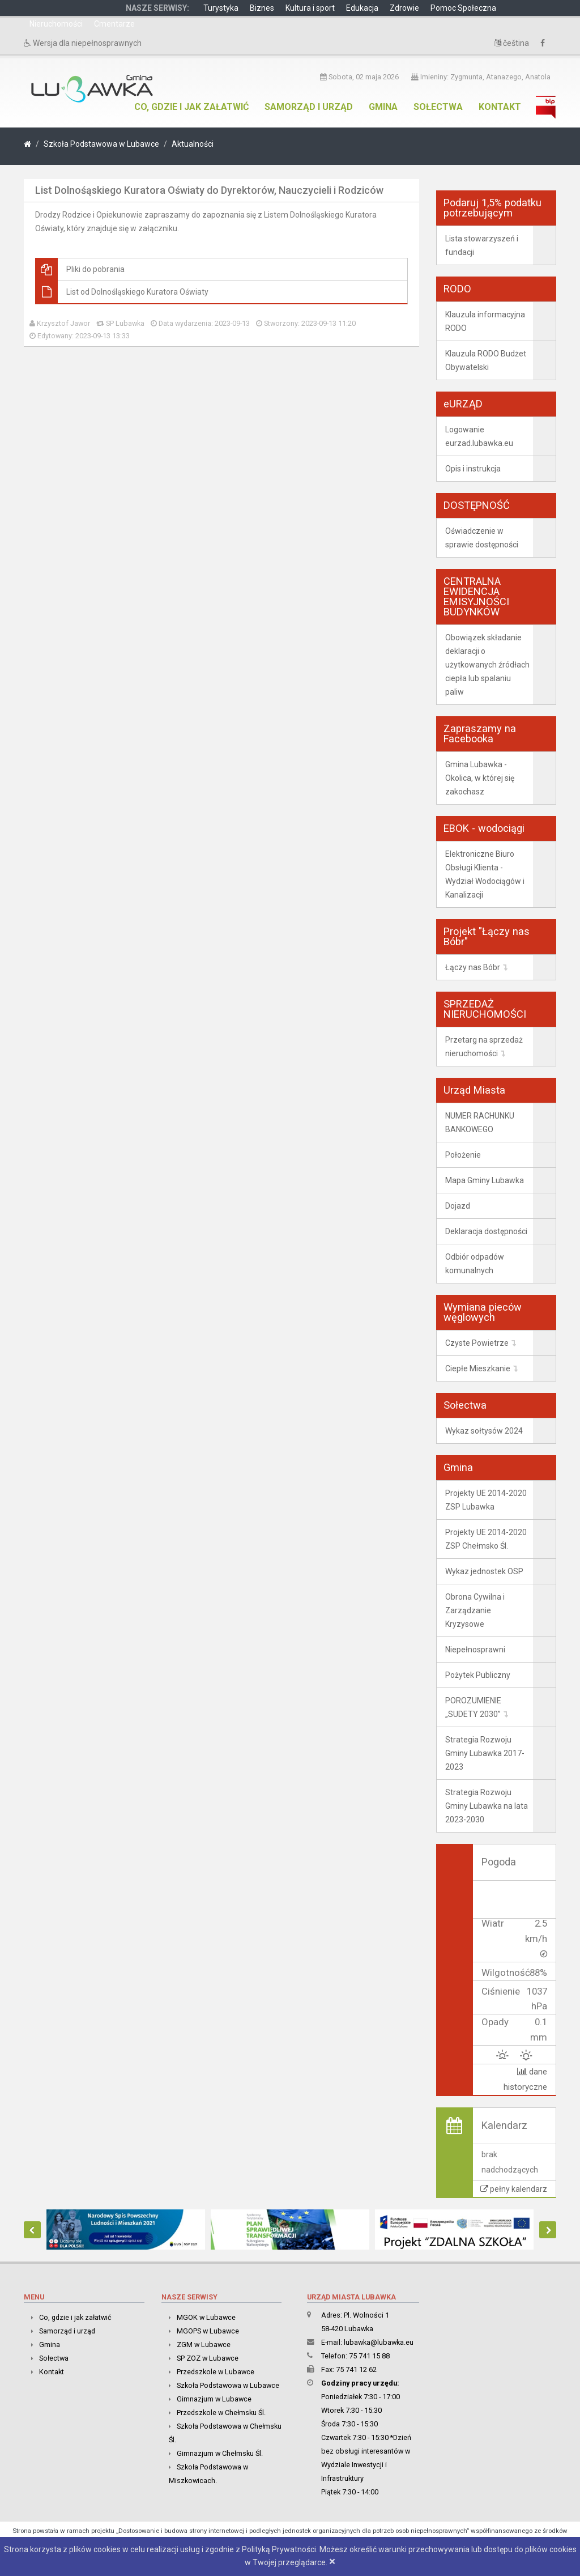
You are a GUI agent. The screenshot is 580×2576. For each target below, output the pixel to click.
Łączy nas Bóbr (472, 967)
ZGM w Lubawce (204, 2344)
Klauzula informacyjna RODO (485, 321)
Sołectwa (438, 106)
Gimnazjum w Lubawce (214, 2398)
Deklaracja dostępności (486, 1231)
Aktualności (193, 143)
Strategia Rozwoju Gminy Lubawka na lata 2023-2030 (486, 1806)
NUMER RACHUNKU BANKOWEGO (479, 1122)
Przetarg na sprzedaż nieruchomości (484, 1046)
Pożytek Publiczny (477, 1675)
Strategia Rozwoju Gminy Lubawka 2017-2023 (484, 1753)
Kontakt (500, 106)
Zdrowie (404, 7)
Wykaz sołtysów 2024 (484, 1430)
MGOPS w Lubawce (208, 2330)
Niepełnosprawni (475, 1649)
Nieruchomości (56, 23)
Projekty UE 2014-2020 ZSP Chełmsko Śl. (486, 1539)
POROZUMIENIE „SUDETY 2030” (473, 1707)
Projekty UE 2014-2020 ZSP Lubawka (486, 1500)
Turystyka (220, 7)
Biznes (262, 7)
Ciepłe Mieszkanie (477, 1368)
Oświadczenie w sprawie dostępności (481, 537)
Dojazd (457, 1205)
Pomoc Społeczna (463, 7)
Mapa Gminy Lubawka (484, 1180)
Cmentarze (114, 23)
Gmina (383, 106)
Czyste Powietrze (477, 1342)
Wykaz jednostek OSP (484, 1571)
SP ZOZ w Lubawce (207, 2357)
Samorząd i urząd (309, 106)
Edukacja (362, 7)
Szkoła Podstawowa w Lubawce (101, 143)
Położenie (463, 1154)
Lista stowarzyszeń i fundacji (481, 245)
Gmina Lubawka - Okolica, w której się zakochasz (479, 778)
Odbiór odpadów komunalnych (474, 1263)
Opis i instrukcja (473, 468)
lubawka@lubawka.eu (378, 2341)
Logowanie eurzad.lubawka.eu (479, 436)
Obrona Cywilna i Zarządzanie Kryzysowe (475, 1610)
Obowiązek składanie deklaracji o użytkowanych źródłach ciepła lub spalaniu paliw (487, 664)
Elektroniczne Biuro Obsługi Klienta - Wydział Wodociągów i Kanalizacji (484, 874)
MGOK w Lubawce (206, 2317)
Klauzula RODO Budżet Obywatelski (485, 360)
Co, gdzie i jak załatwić (191, 106)
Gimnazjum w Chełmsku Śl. (220, 2453)
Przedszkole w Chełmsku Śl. (221, 2412)
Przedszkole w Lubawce (215, 2371)
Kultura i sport (310, 7)
